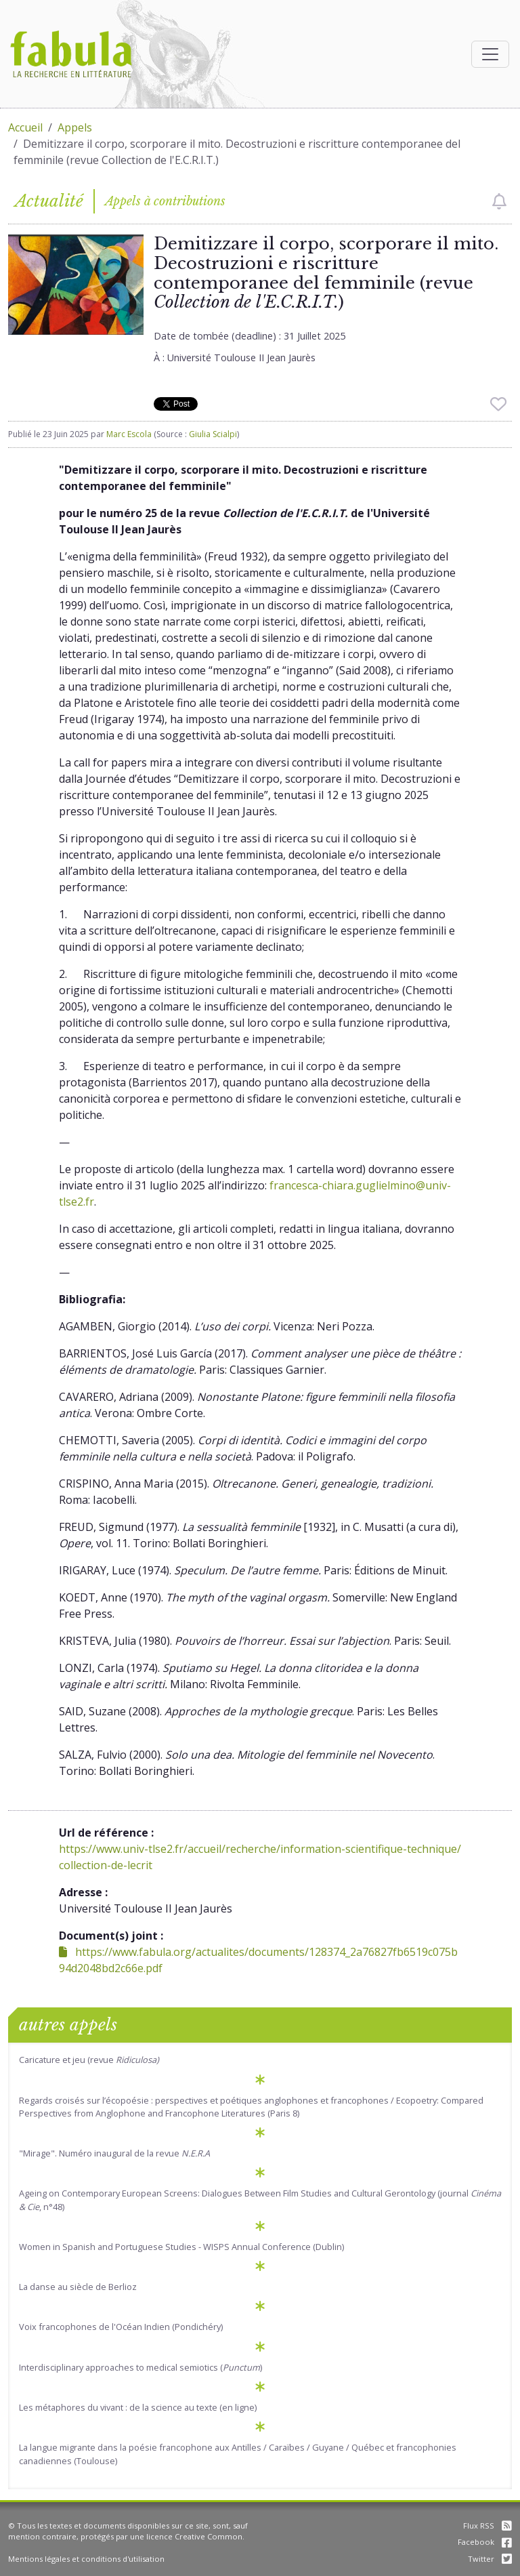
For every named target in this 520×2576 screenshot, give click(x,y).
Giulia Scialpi (213, 434)
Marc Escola (129, 434)
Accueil (25, 127)
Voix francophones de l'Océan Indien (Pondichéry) (121, 2327)
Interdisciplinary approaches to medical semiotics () (140, 2367)
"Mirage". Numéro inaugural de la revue (114, 2153)
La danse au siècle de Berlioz (78, 2287)
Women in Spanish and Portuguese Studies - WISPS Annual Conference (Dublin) (181, 2247)
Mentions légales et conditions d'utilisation (86, 2559)
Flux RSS (487, 2525)
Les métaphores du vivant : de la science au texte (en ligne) (138, 2407)
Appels (75, 127)
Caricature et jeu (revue (89, 2059)
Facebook (485, 2542)
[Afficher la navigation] (490, 54)
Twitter (490, 2559)
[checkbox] (499, 201)
